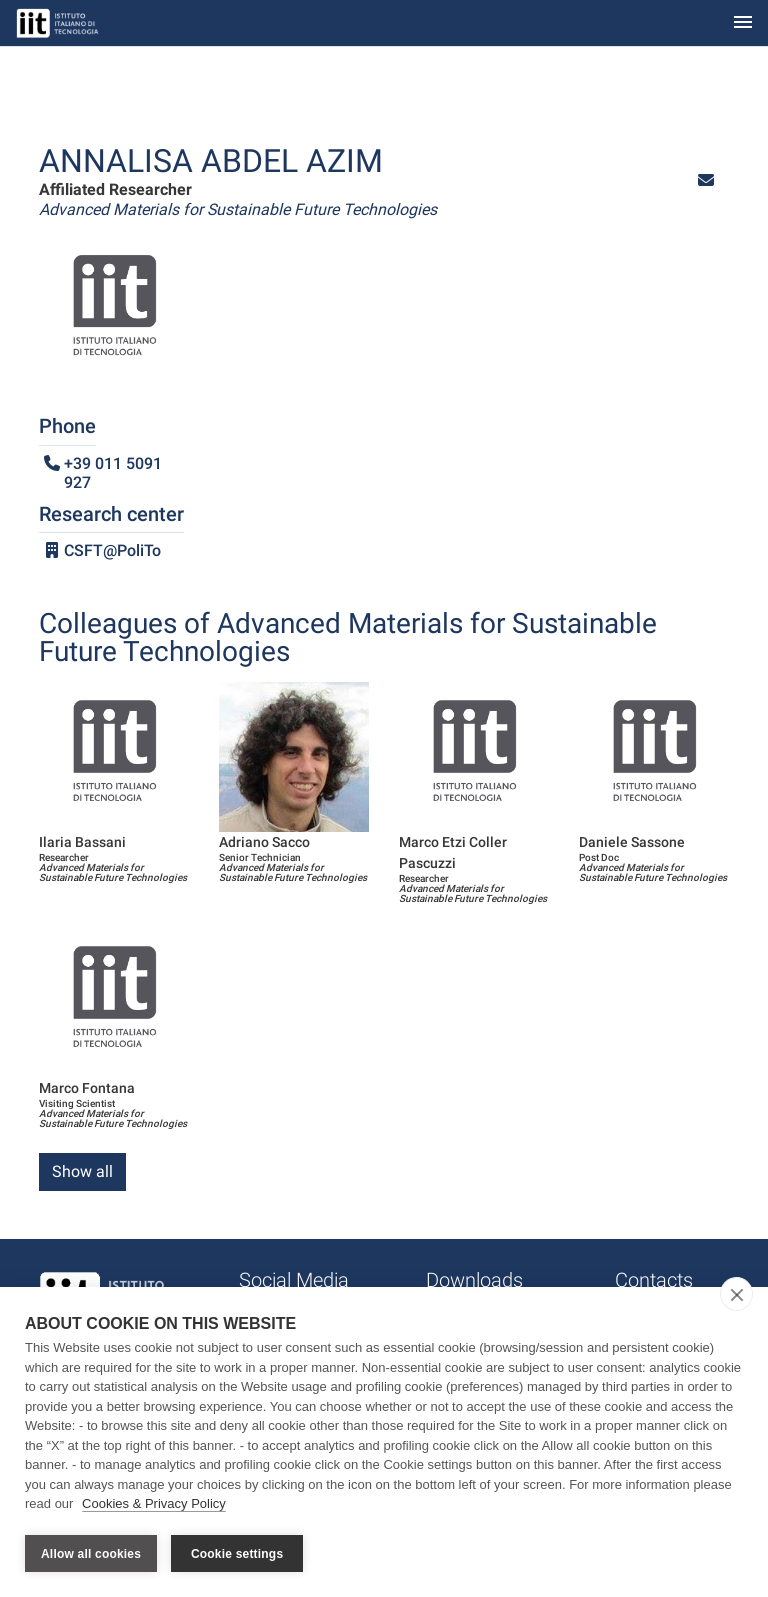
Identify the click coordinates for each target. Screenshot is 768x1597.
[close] (736, 1296)
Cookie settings (237, 1554)
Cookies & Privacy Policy (154, 1505)
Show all (82, 1171)
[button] (706, 180)
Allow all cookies (91, 1554)
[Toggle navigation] (743, 23)
